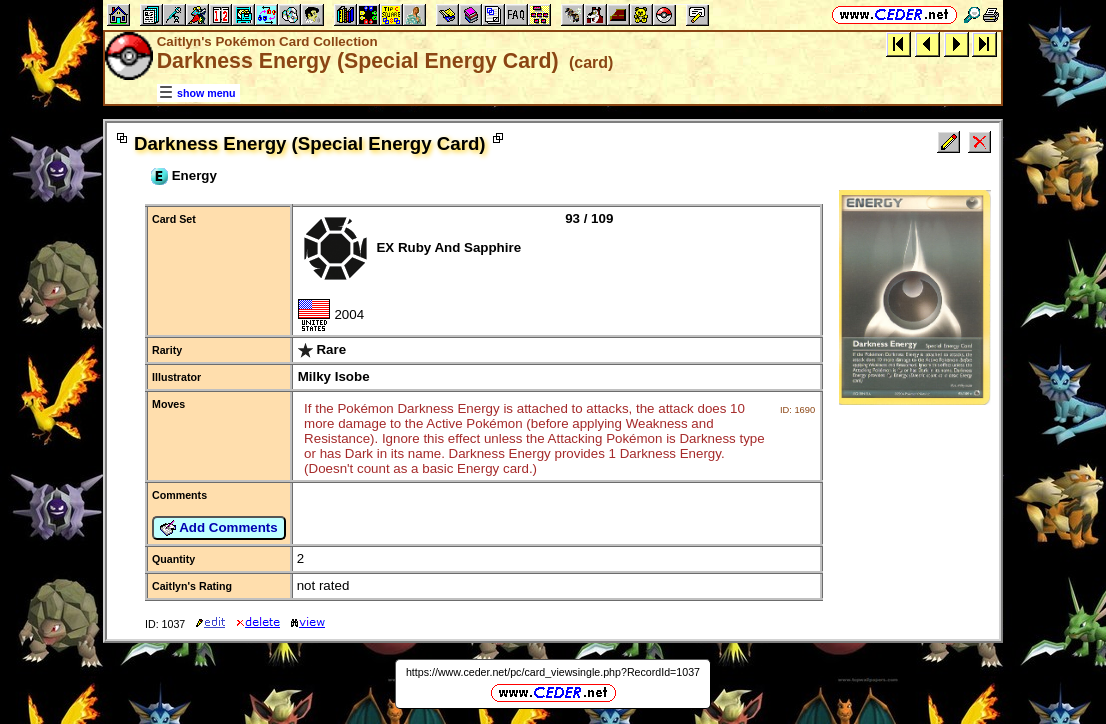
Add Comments (219, 528)
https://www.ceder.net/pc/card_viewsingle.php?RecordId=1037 (553, 672)
